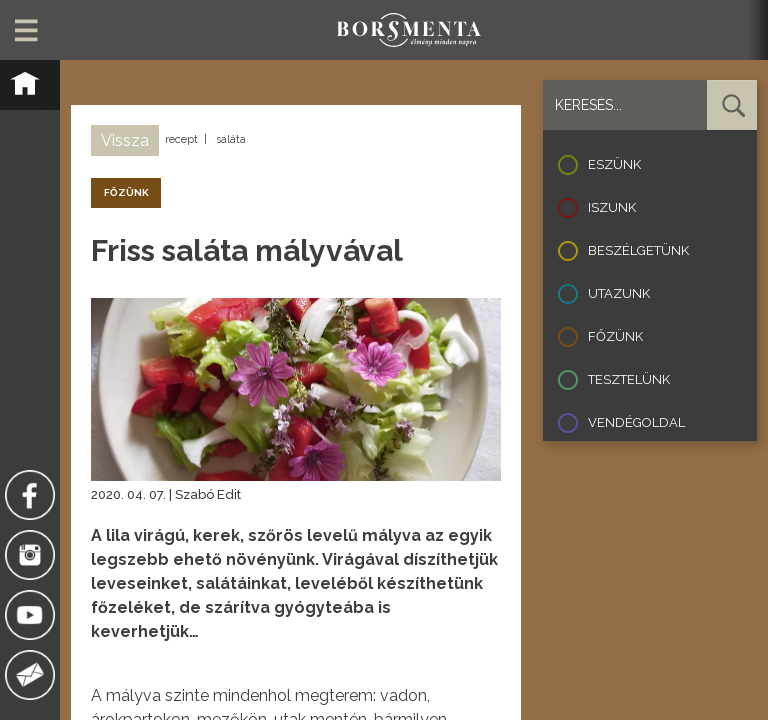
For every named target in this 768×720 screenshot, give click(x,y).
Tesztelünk (629, 379)
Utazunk (619, 293)
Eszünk (614, 164)
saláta (231, 139)
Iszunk (612, 207)
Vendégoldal (636, 422)
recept (181, 139)
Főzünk (615, 336)
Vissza (125, 140)
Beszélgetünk (638, 250)
